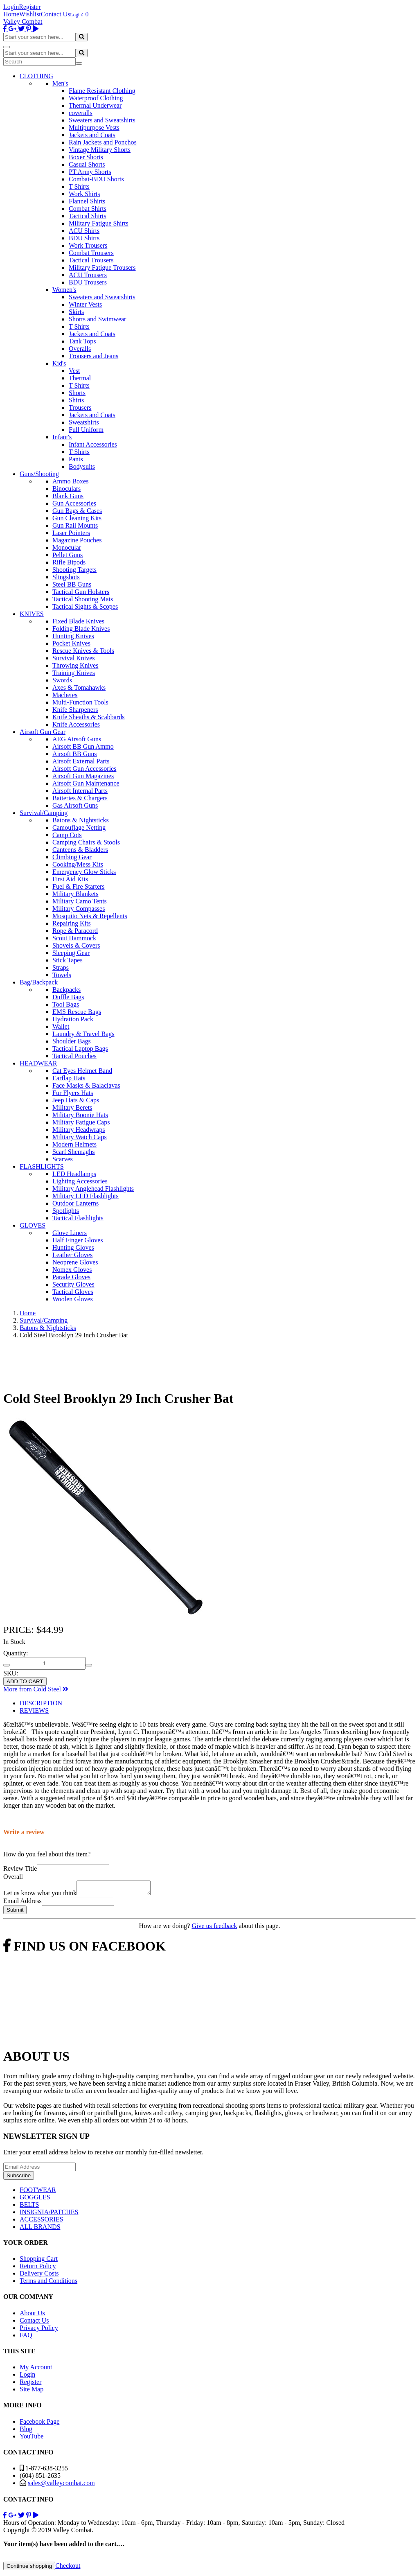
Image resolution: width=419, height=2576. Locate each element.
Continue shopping (29, 2568)
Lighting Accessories (80, 1181)
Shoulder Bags (71, 1041)
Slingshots (66, 576)
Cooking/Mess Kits (77, 864)
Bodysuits (82, 466)
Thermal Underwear (95, 105)
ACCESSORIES (41, 2221)
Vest (74, 370)
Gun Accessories (74, 503)
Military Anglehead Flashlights (93, 1188)
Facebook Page (39, 2423)
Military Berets (72, 1107)
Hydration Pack (72, 1019)
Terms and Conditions (48, 2283)
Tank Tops (82, 341)
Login (11, 6)
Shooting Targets (74, 569)
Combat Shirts (87, 208)
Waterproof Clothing (96, 98)
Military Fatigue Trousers (102, 267)
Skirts (76, 311)
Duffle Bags (68, 996)
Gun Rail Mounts (75, 525)
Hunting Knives (73, 635)
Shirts (76, 400)
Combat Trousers (91, 252)
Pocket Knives (71, 643)
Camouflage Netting (79, 827)
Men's (60, 83)
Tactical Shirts (87, 215)
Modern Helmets (74, 1144)
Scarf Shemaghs (73, 1151)
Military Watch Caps (79, 1136)
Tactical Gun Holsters (80, 591)
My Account (36, 2369)
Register (30, 6)
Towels (61, 974)
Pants (76, 459)
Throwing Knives (75, 665)
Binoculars (66, 488)
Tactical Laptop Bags (80, 1048)
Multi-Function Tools (80, 702)
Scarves (62, 1159)
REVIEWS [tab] (34, 1710)
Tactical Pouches (74, 1055)
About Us (32, 2315)
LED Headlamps (74, 1173)
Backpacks (66, 989)
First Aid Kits (70, 879)
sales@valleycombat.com (61, 2485)
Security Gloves (73, 1284)
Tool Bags (65, 1004)
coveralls (80, 112)
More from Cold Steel (35, 1689)
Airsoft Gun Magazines (83, 775)
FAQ (26, 2337)
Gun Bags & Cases (77, 510)
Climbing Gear (72, 856)
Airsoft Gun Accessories (84, 768)
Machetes (64, 694)
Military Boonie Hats (80, 1114)
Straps (60, 967)
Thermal (80, 378)
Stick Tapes (67, 960)
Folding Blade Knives (81, 628)
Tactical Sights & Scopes (85, 606)
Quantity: (15, 1653)
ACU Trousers (88, 274)
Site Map (31, 2391)
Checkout (67, 2568)
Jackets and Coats (92, 134)
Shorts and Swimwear (97, 319)
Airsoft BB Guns (74, 753)
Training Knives (73, 672)
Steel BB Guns (71, 584)
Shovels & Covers (76, 945)
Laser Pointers (71, 532)
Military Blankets (75, 893)
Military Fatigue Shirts (98, 223)
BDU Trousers (88, 282)
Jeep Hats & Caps (75, 1100)
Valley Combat (23, 21)
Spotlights (65, 1210)
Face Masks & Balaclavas (86, 1085)
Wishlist (30, 14)
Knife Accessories (76, 724)
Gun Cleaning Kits (76, 518)
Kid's (59, 363)
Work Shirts (84, 193)
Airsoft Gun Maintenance (85, 783)
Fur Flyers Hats (72, 1092)
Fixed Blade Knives (78, 621)
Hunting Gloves (73, 1247)
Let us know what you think (40, 1895)
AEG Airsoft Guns (76, 739)
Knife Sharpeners (75, 709)
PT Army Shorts (90, 171)
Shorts (77, 392)
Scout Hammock (74, 938)
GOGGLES (35, 2199)
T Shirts (79, 186)
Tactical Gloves (72, 1291)
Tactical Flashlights (78, 1218)
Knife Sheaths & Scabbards (88, 716)
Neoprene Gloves (75, 1262)
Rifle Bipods (69, 562)
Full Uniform (86, 429)
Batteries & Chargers (80, 798)
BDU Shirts (84, 238)
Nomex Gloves (72, 1269)
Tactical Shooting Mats (82, 599)
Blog (26, 2431)
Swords (62, 680)
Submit (15, 1912)
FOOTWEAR (38, 2192)
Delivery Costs (39, 2275)
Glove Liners (69, 1232)
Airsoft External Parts (81, 761)
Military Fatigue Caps (81, 1122)
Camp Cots (67, 834)
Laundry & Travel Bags (83, 1033)
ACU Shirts (84, 230)
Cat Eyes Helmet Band (82, 1070)
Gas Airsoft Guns (75, 805)
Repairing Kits (71, 923)
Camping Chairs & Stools (86, 842)
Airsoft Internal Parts (80, 790)
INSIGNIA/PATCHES (49, 2214)
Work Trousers (88, 245)
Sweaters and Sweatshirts (102, 120)
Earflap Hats (68, 1078)
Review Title (20, 1868)
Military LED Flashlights (85, 1195)
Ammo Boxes (70, 481)
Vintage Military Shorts (100, 149)
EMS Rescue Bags (76, 1011)
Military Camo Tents (79, 901)
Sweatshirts (84, 422)
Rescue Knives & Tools (83, 650)
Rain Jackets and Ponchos (103, 142)
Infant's (62, 436)
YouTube (31, 2438)
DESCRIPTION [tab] (41, 1703)
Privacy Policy (39, 2330)
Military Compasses (78, 908)
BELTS (29, 2206)
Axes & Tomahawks (79, 687)
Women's (64, 289)
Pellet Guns (67, 554)
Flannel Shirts (87, 201)
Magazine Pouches (76, 540)
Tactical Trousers (91, 260)
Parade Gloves (71, 1276)
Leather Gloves (72, 1254)
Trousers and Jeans (93, 355)
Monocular (66, 547)
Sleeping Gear (71, 952)
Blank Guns (67, 495)
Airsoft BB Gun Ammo (83, 746)
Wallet (60, 1026)
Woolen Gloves (72, 1299)
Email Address (22, 1903)
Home (11, 14)
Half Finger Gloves (77, 1240)
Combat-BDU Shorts (96, 179)
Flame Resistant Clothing (102, 90)
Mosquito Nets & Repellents (89, 915)
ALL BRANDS (40, 2229)
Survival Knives (73, 658)
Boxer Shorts (86, 157)
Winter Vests (85, 304)
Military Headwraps (78, 1129)
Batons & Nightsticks (80, 820)
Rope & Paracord (75, 930)
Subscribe (19, 2178)
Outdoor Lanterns (75, 1203)
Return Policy (38, 2268)
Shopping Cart (39, 2261)
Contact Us (55, 14)
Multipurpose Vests (94, 127)
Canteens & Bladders (80, 849)
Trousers (80, 407)
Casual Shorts (87, 164)
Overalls (80, 348)
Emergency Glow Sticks (84, 871)
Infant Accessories (93, 444)
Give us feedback (214, 1928)
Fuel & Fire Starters (78, 886)
